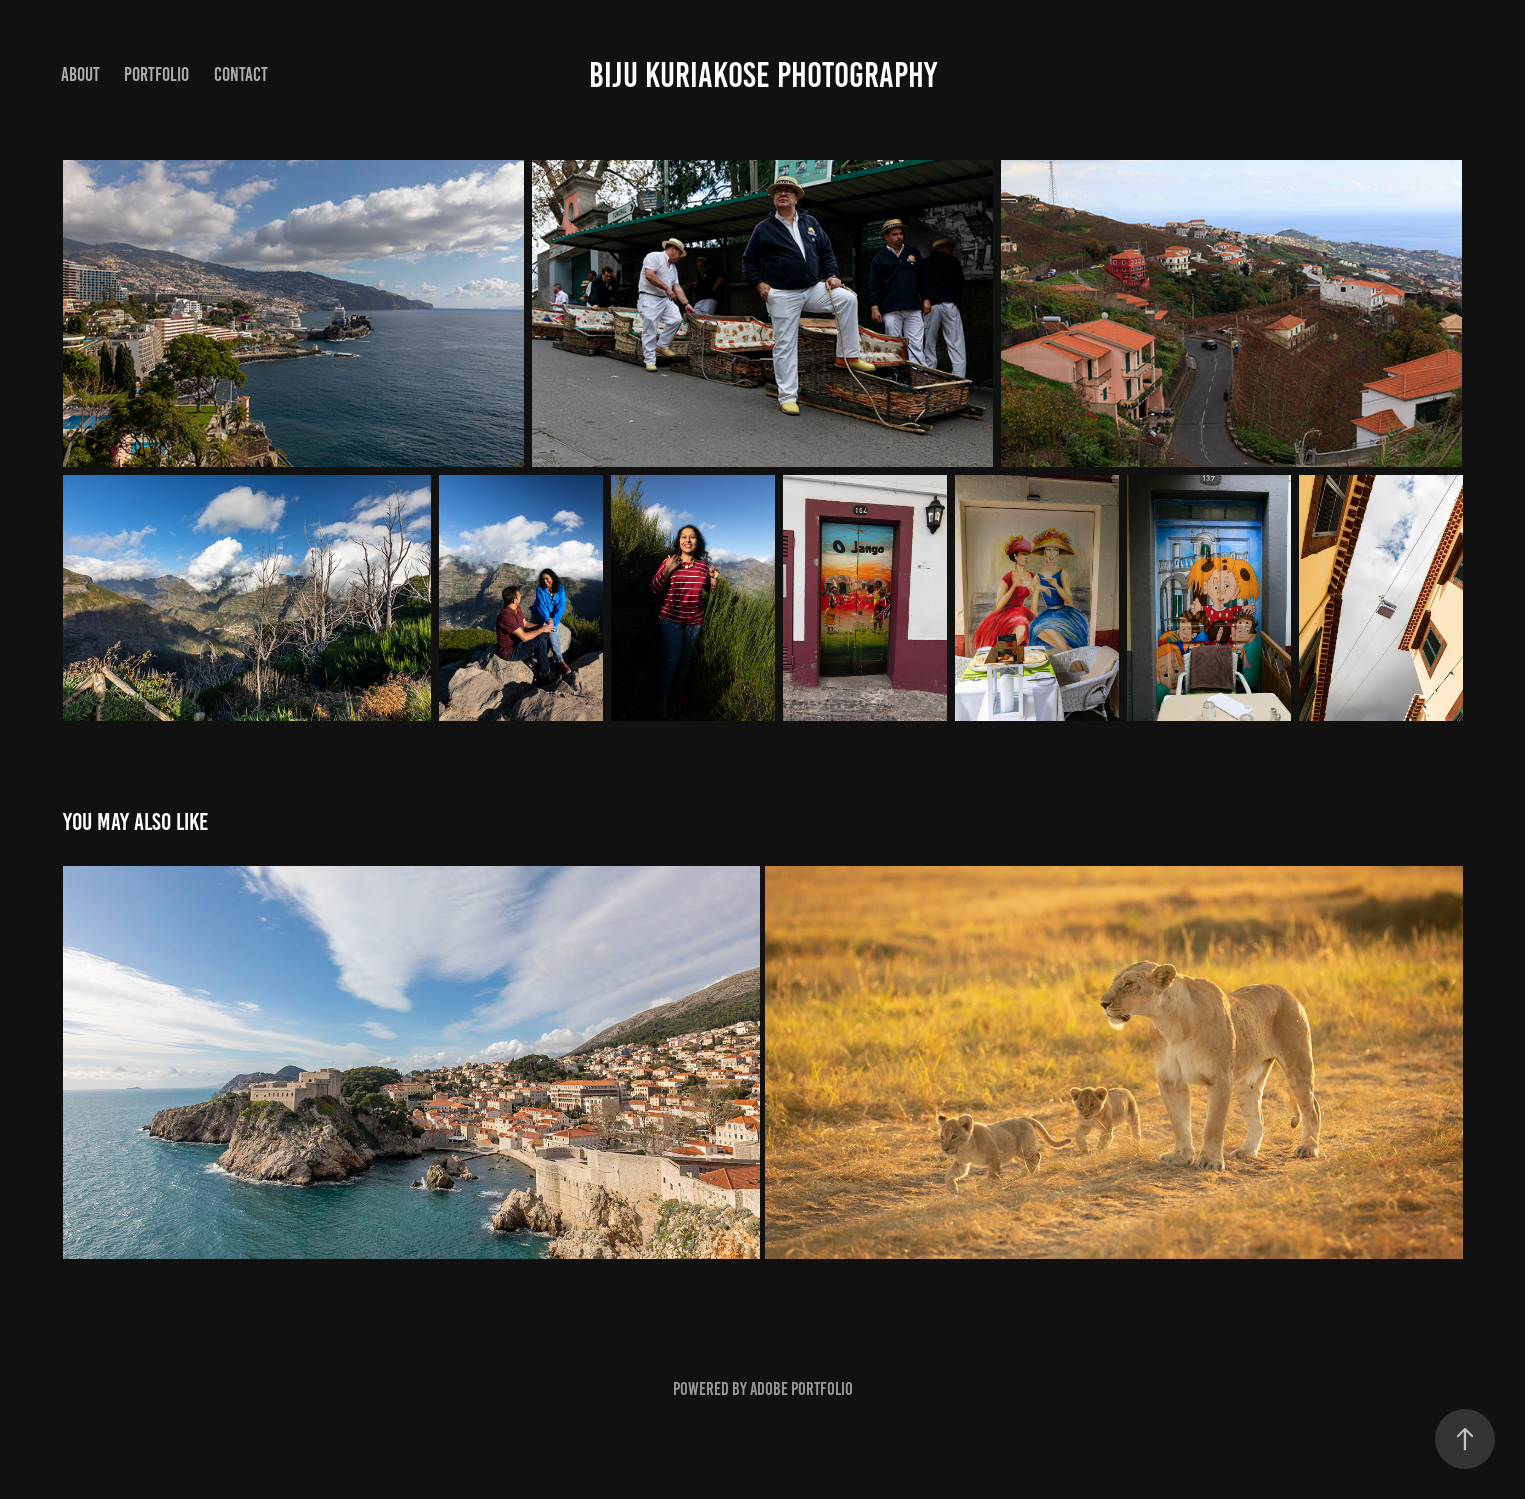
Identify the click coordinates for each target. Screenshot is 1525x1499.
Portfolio (156, 74)
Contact (241, 74)
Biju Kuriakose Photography (763, 75)
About (80, 74)
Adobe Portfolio (801, 1389)
